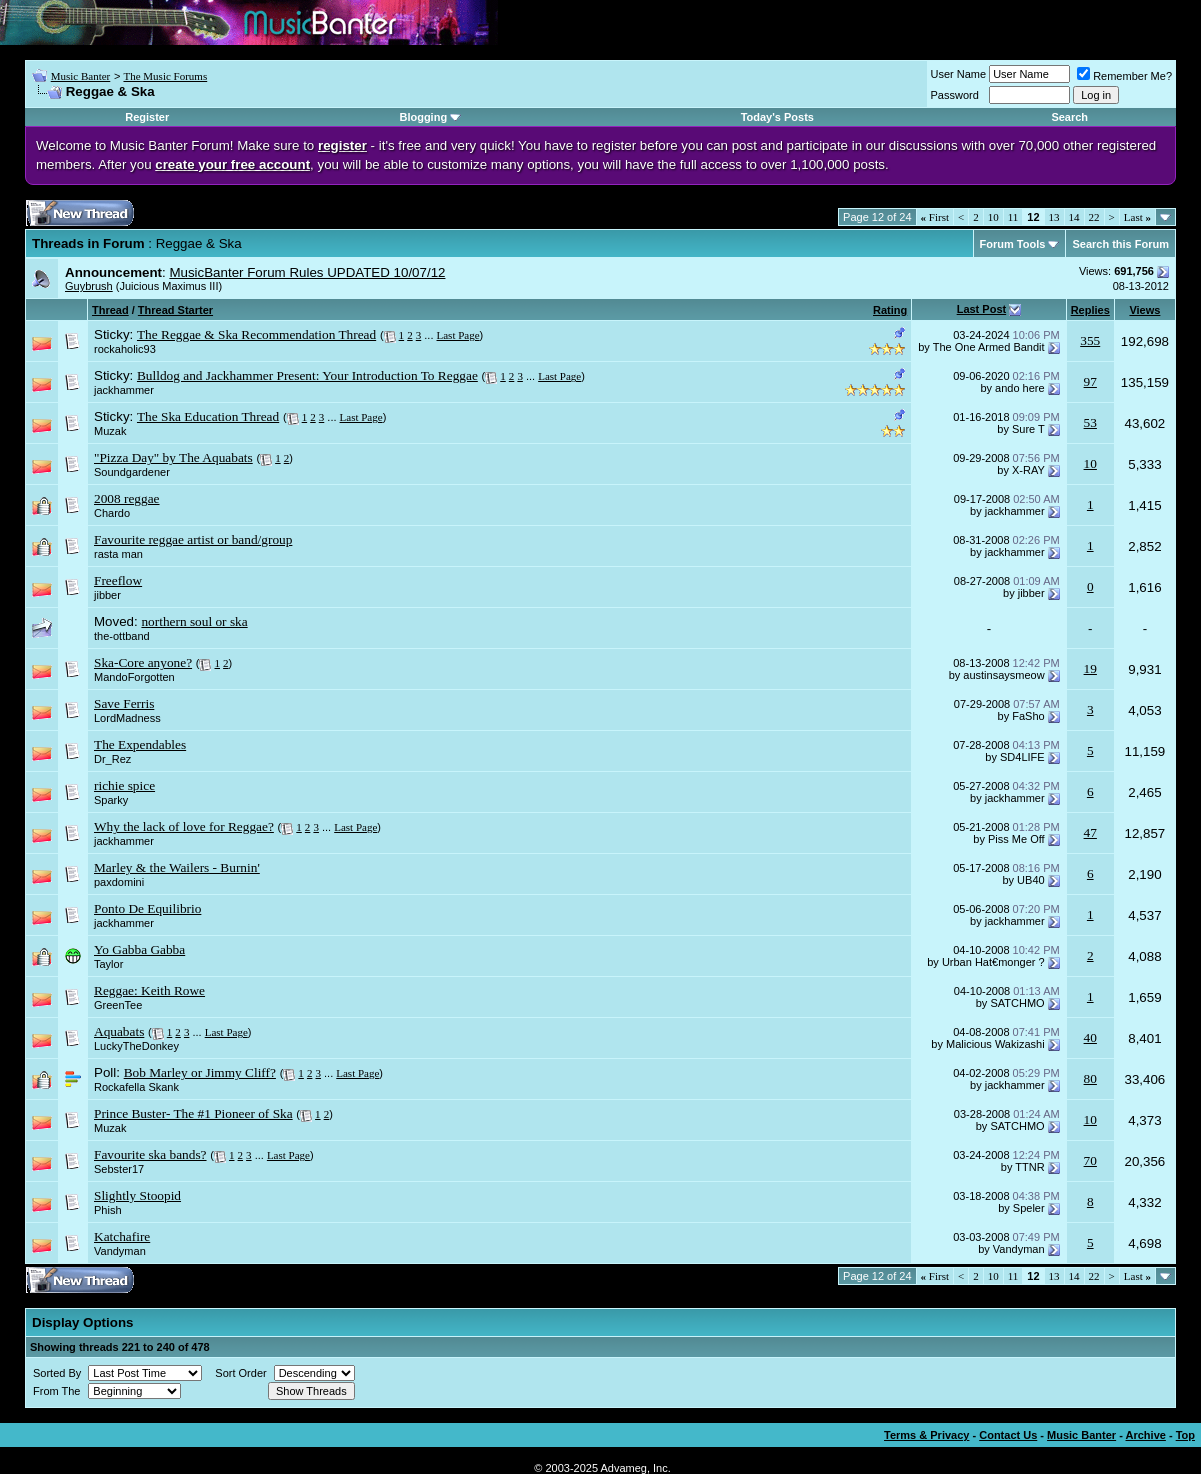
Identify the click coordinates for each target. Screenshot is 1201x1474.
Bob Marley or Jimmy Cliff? (200, 1072)
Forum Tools (1013, 244)
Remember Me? (1124, 76)
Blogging (423, 117)
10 (993, 217)
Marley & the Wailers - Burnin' (177, 867)
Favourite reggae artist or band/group (193, 539)
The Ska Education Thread (208, 416)
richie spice (124, 785)
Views (1144, 310)
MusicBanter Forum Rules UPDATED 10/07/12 (307, 272)
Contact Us (1008, 1435)
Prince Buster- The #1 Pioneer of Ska (193, 1113)
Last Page (458, 335)
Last (1137, 217)
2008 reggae (127, 498)
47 (1090, 832)
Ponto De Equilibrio (147, 908)
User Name (959, 74)
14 (1074, 217)
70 (1090, 1160)
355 (1090, 340)
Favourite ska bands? (150, 1154)
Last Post (982, 309)
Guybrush (89, 286)
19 (1090, 668)
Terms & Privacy (926, 1435)
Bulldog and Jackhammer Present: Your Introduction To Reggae (307, 375)
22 (1094, 217)
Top (1185, 1435)
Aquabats (119, 1031)
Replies (1090, 310)
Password (955, 95)
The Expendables (140, 744)
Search (1069, 117)
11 (1013, 217)
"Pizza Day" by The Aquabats (173, 457)
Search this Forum (1120, 244)
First (935, 217)
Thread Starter (175, 310)
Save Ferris (124, 703)
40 (1090, 1037)
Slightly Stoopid (137, 1195)
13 (1054, 217)
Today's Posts (777, 117)
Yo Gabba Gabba (139, 949)
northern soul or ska (194, 621)
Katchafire (122, 1236)
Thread (110, 310)
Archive (1146, 1435)
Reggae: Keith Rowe (149, 990)
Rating (890, 310)
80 (1090, 1078)
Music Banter (81, 76)
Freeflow (118, 580)
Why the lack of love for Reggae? (184, 826)
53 (1090, 422)
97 (1090, 381)
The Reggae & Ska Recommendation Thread (256, 334)
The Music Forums (165, 76)
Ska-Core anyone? (143, 662)
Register (147, 117)
